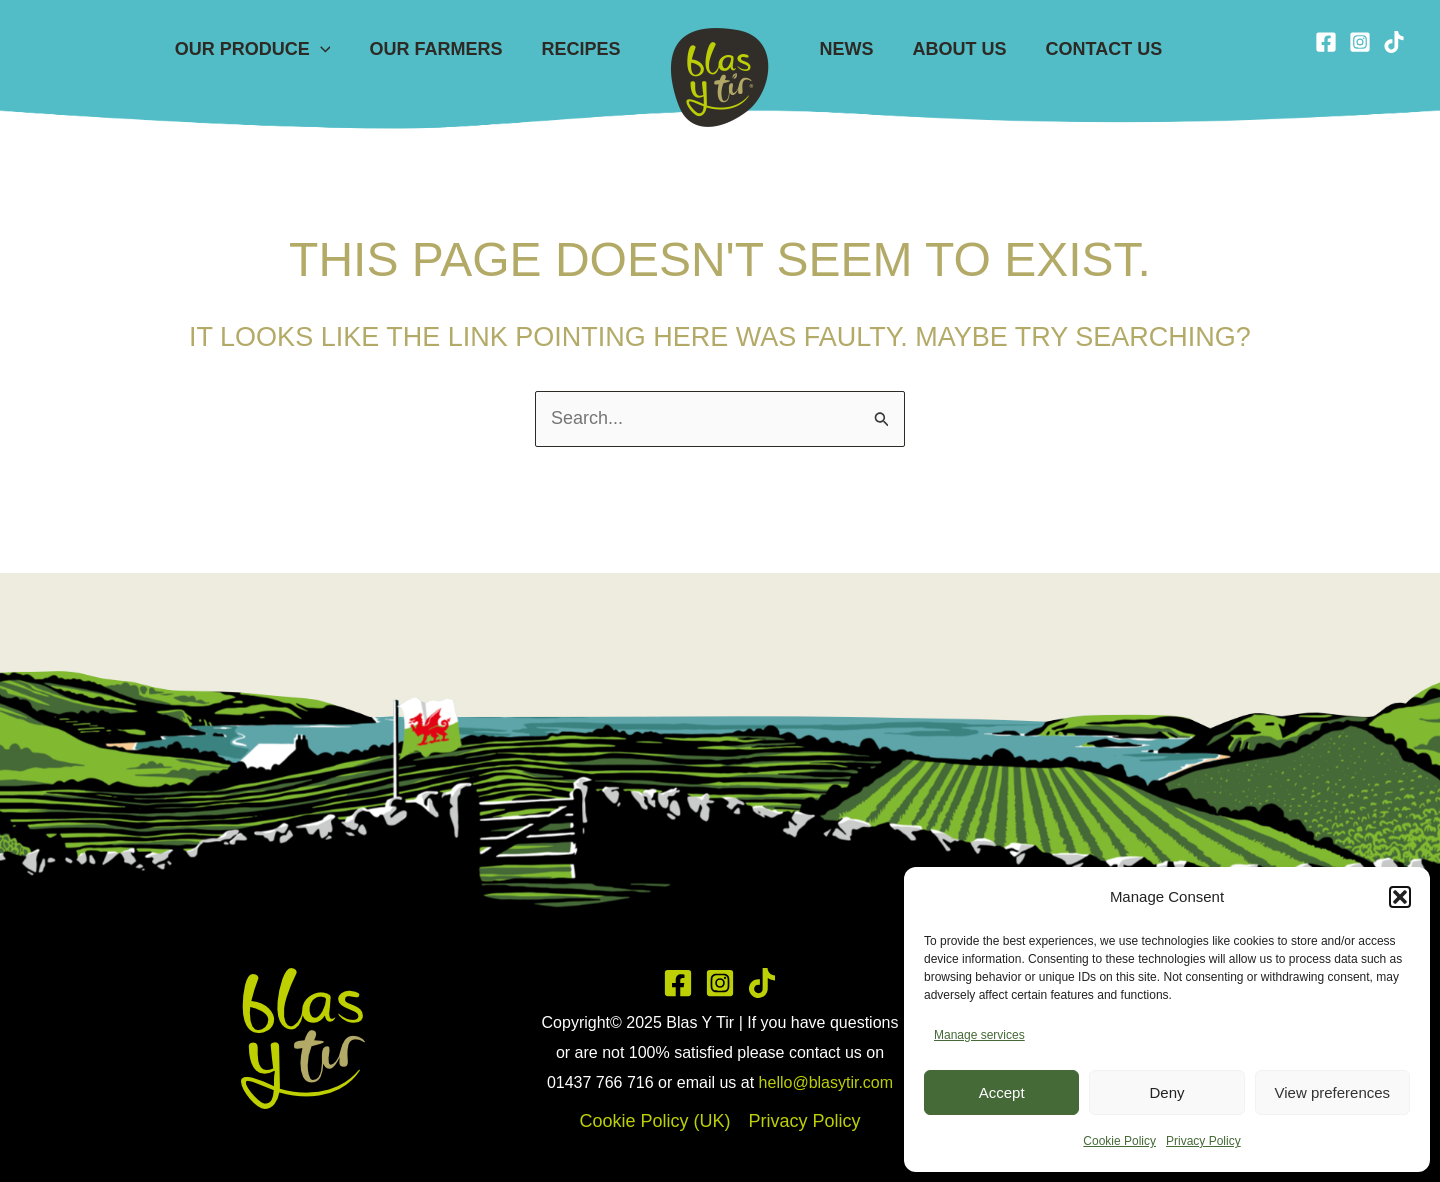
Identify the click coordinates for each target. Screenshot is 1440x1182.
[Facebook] (1326, 42)
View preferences (1333, 1092)
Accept (1002, 1092)
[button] (1400, 897)
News (845, 49)
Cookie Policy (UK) (654, 1121)
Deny (1166, 1092)
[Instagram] (1360, 42)
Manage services (979, 1035)
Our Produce (260, 49)
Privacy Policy (1203, 1141)
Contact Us (1096, 49)
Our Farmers (440, 49)
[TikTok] (1394, 42)
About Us (955, 49)
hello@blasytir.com (826, 1082)
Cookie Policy (1119, 1141)
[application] (327, 49)
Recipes (582, 49)
